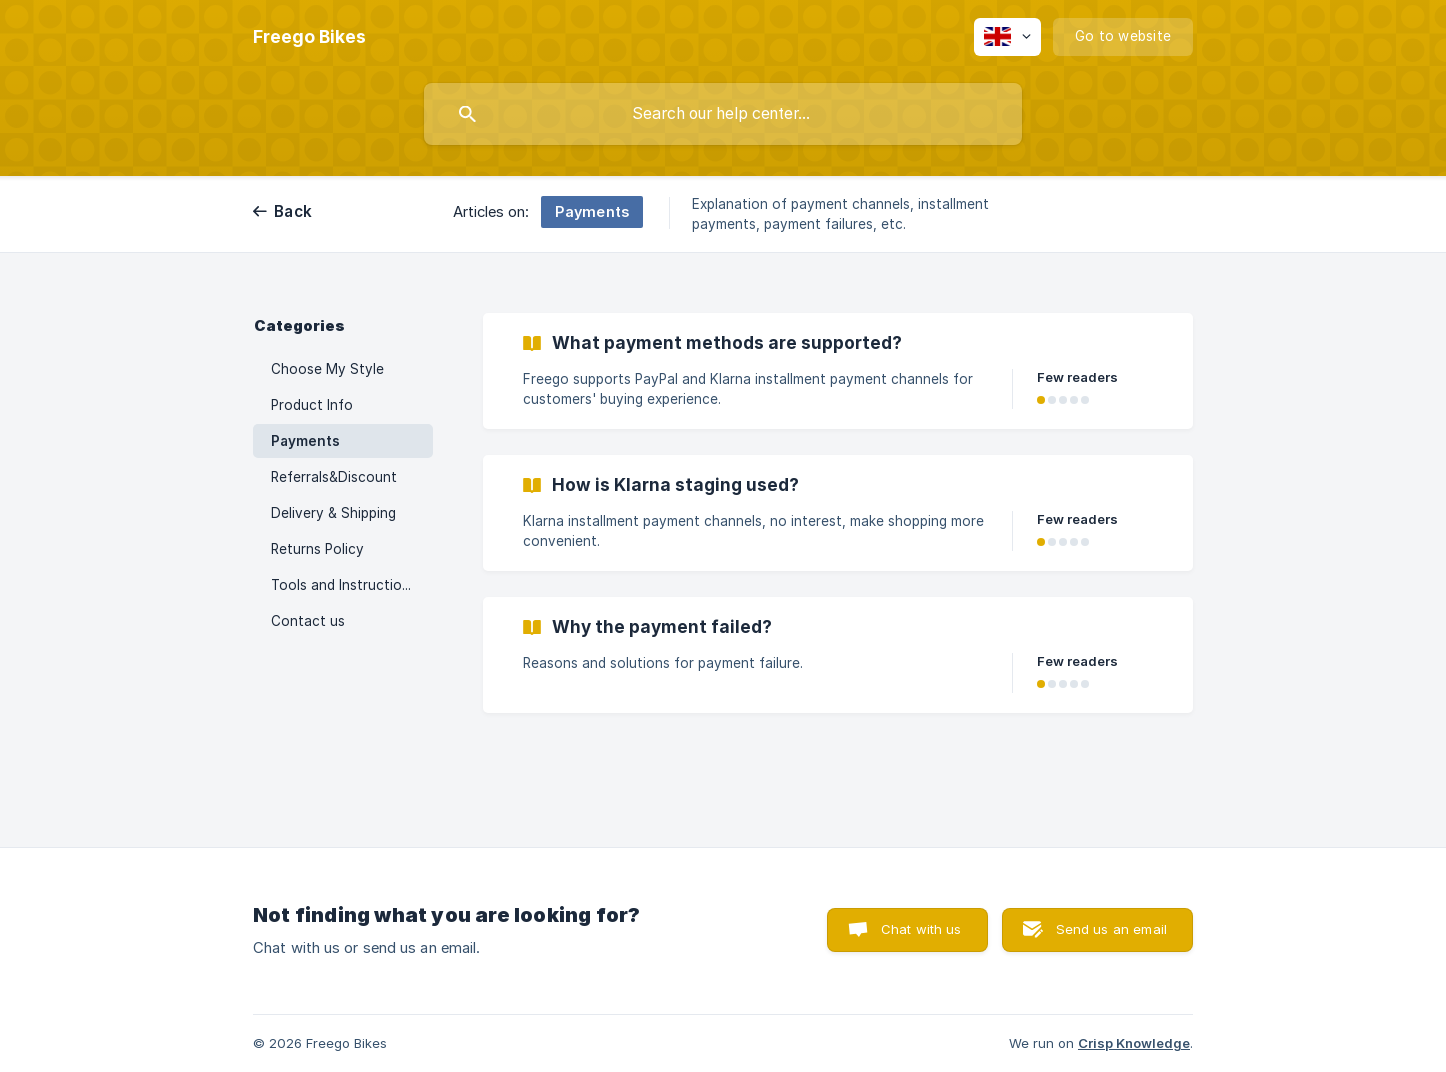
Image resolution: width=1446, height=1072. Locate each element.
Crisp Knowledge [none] (1134, 1043)
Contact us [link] (308, 621)
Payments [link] (305, 441)
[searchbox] (723, 114)
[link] (838, 371)
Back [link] (293, 211)
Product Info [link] (312, 405)
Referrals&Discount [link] (334, 477)
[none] (309, 37)
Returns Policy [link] (317, 549)
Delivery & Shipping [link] (333, 513)
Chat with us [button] (921, 929)
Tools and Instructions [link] (344, 585)
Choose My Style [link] (327, 369)
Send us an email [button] (1111, 929)
